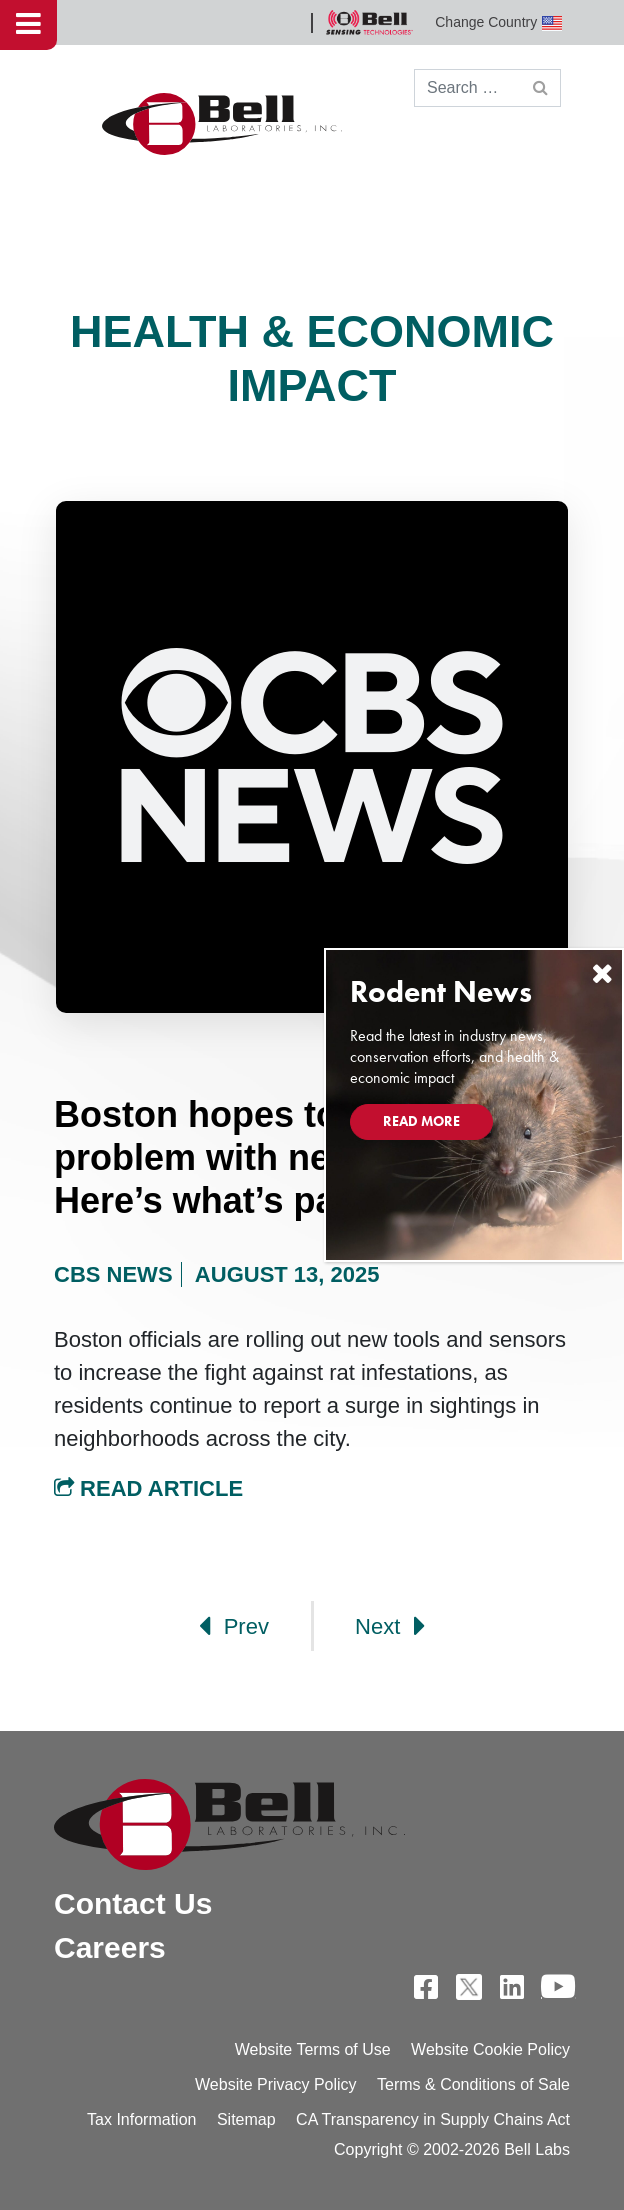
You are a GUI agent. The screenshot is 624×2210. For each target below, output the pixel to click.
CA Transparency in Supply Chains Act (433, 2119)
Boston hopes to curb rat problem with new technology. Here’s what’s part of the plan (310, 1157)
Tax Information (141, 2119)
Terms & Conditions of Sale (473, 2084)
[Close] (602, 973)
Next (390, 1626)
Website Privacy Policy (276, 2084)
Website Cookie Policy (490, 2049)
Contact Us (133, 1903)
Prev (234, 1626)
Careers (110, 1947)
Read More (421, 1121)
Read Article (148, 1488)
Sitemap (246, 2119)
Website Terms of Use (313, 2049)
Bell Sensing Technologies (369, 22)
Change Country (498, 22)
